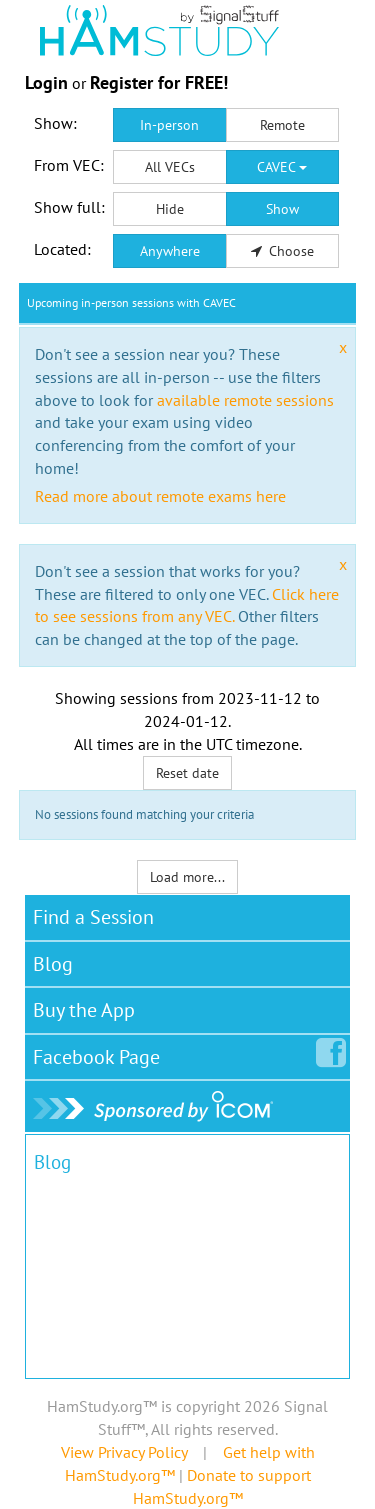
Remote (282, 125)
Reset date (187, 773)
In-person (169, 125)
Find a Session (93, 917)
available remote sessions (245, 400)
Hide (170, 209)
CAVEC (282, 167)
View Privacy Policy (124, 1452)
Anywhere (170, 251)
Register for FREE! (159, 82)
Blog (53, 964)
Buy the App (84, 1010)
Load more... (187, 877)
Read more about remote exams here (160, 496)
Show (282, 209)
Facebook (100, 1053)
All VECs (170, 167)
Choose (283, 251)
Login (46, 82)
